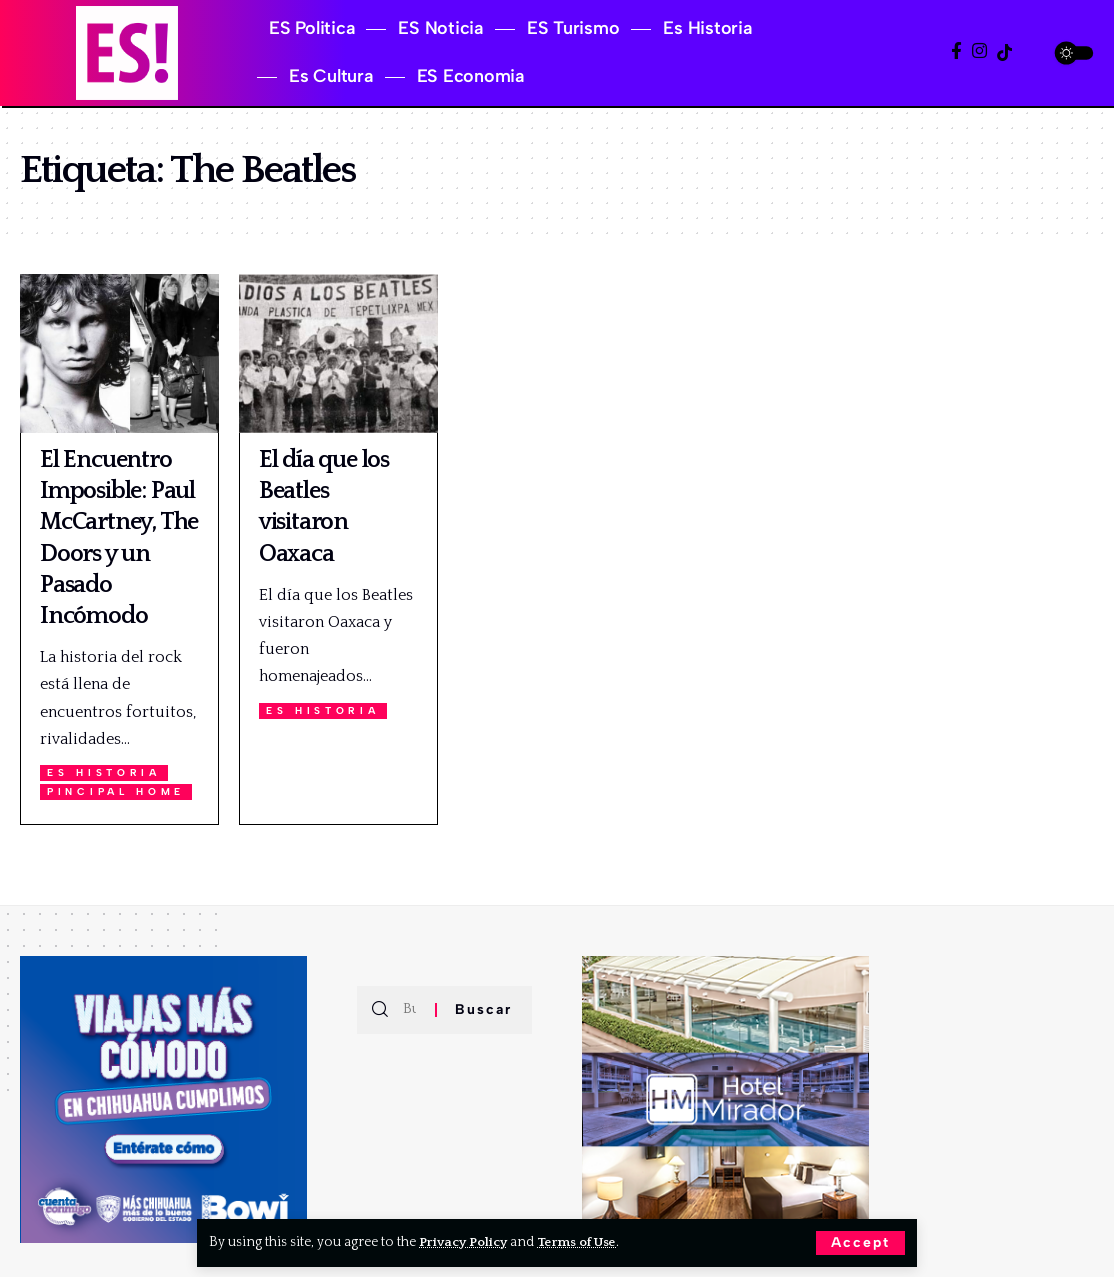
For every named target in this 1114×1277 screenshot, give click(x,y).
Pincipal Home (118, 791)
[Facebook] (956, 51)
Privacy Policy (465, 1242)
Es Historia (105, 772)
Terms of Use (583, 1242)
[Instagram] (979, 51)
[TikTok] (1004, 52)
